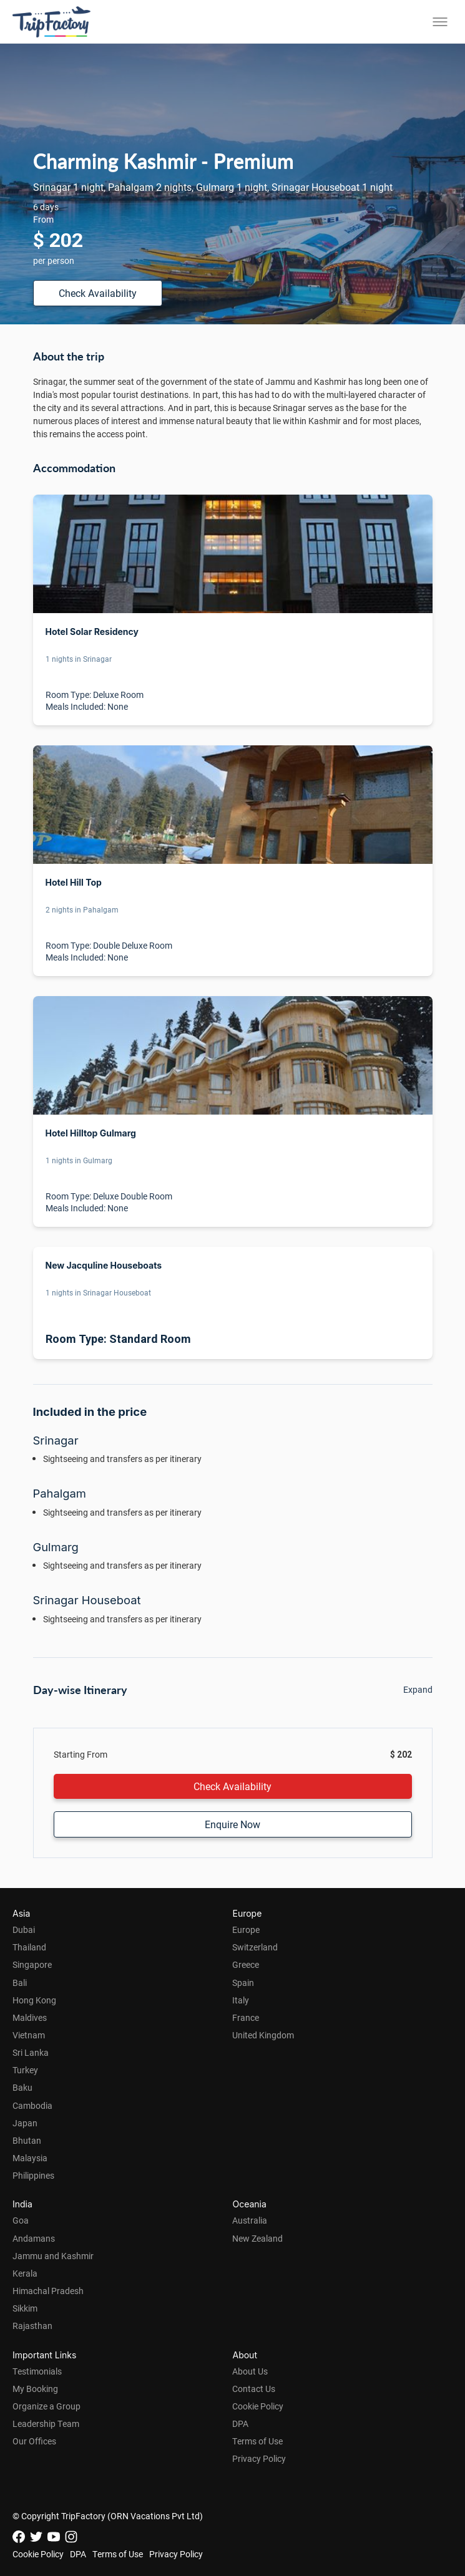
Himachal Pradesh (48, 2291)
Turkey (25, 2070)
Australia (249, 2220)
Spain (243, 1982)
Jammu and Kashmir (53, 2256)
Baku (22, 2087)
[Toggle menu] (440, 21)
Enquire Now (232, 1824)
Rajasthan (32, 2325)
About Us (250, 2371)
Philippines (33, 2175)
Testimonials (37, 2371)
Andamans (33, 2238)
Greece (245, 1964)
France (245, 2017)
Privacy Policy (259, 2458)
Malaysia (29, 2158)
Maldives (29, 2017)
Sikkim (24, 2308)
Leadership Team (45, 2423)
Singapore (32, 1964)
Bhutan (26, 2140)
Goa (20, 2220)
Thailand (29, 1947)
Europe (246, 1929)
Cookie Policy (257, 2406)
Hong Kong (34, 2000)
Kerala (24, 2273)
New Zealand (257, 2238)
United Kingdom (263, 2035)
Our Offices (34, 2441)
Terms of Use (257, 2441)
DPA (240, 2423)
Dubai (23, 1929)
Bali (19, 1982)
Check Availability (98, 292)
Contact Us (253, 2388)
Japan (24, 2123)
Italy (240, 2000)
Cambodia (32, 2105)
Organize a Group (46, 2406)
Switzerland (255, 1947)
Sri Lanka (30, 2052)
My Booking (35, 2388)
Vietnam (28, 2035)
